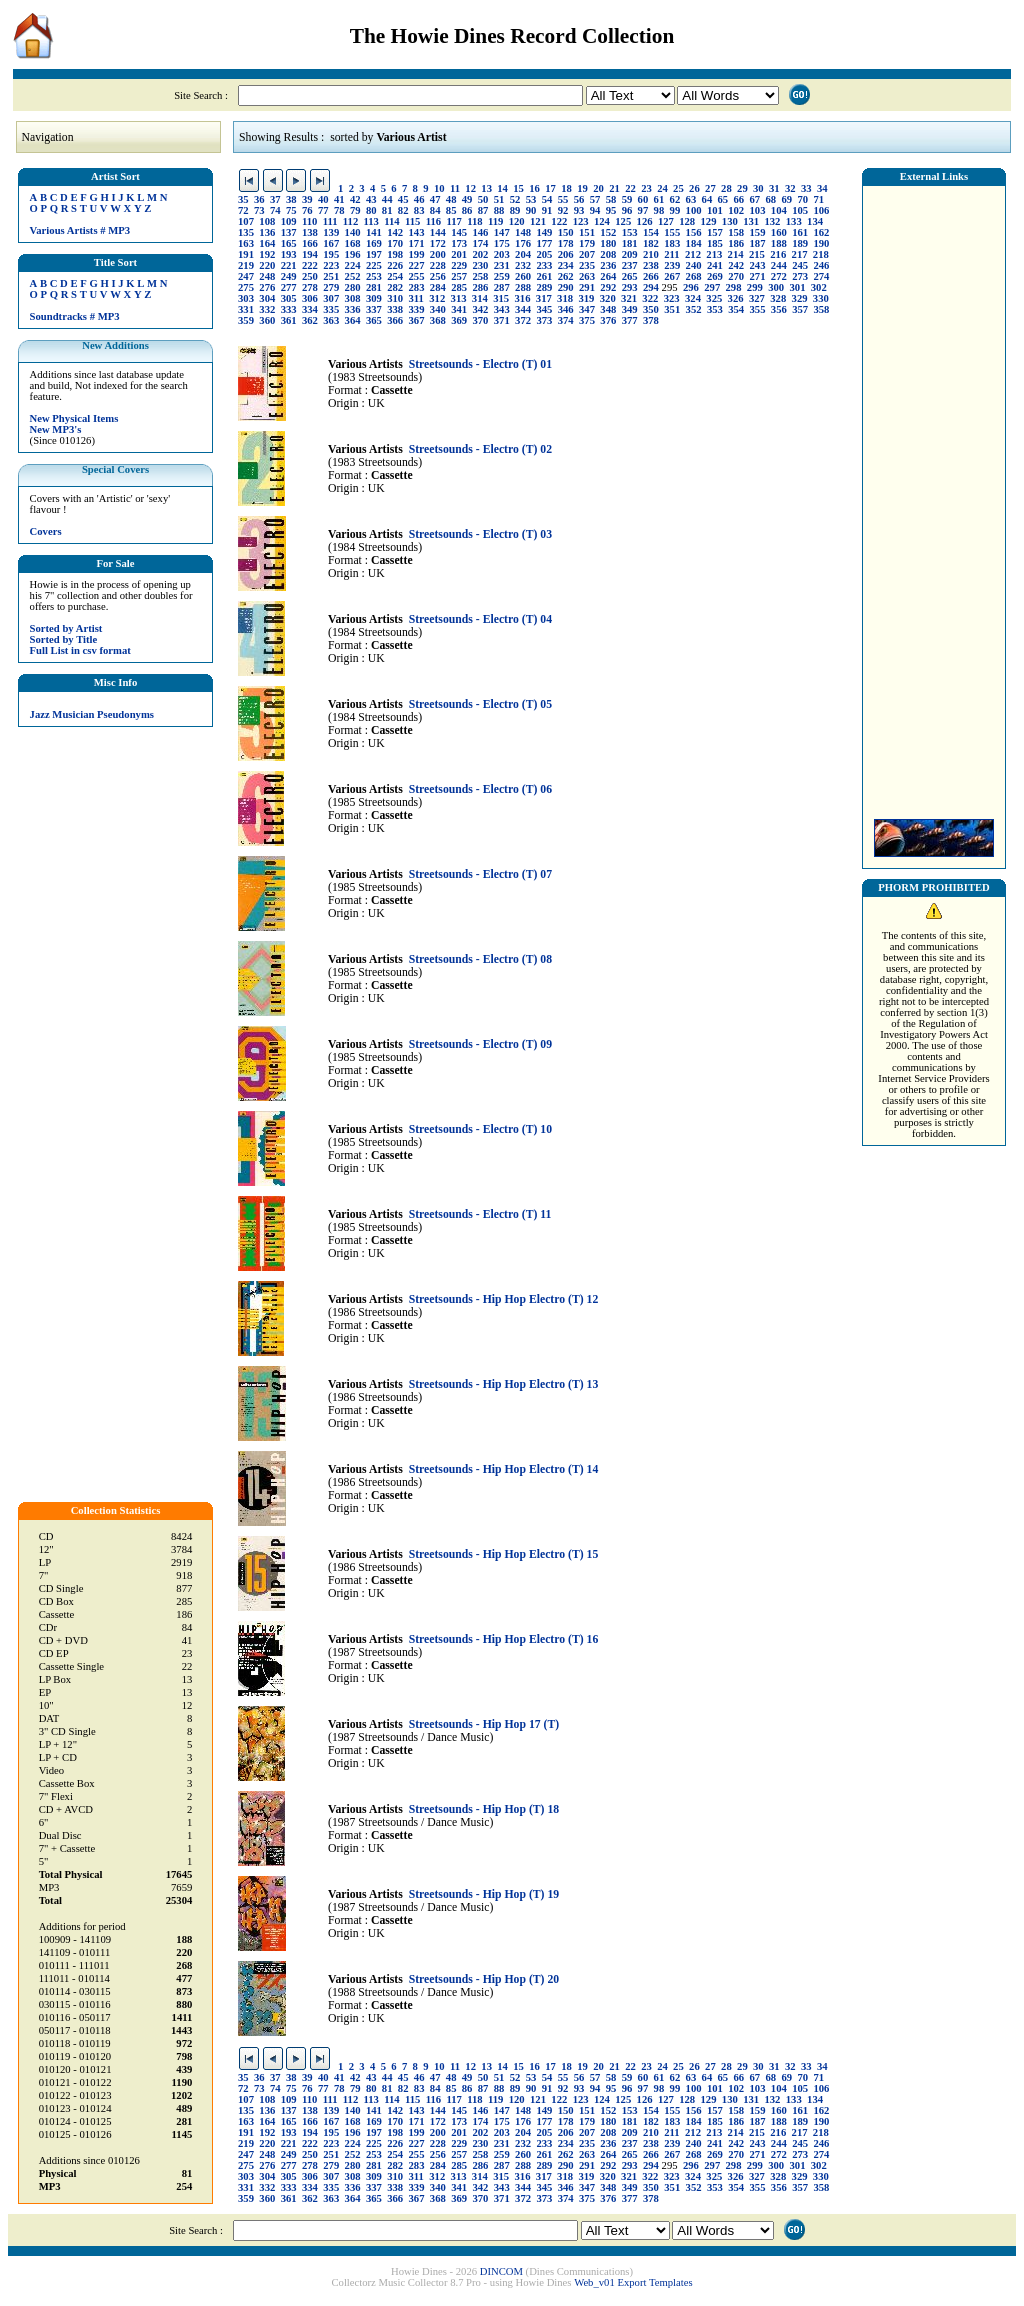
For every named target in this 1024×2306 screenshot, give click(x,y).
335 (331, 309)
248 (267, 276)
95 (611, 210)
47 (435, 199)
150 (566, 232)
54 (547, 199)
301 (797, 287)
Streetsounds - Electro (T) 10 (480, 1129)
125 (623, 221)
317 (544, 298)
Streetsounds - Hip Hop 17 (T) (484, 1724)
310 (395, 298)
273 (800, 276)
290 (566, 287)
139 (331, 232)
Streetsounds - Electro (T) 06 (480, 789)
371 (502, 320)
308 (353, 298)
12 (470, 188)
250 (310, 276)
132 (772, 221)
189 (800, 243)
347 (587, 309)
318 (565, 298)
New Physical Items (74, 418)
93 (579, 210)
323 (672, 298)
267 (672, 276)
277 (289, 287)
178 (566, 243)
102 (736, 210)
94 (595, 210)
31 (774, 188)
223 (331, 265)
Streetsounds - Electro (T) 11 (480, 1214)
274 (821, 276)
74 (275, 210)
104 (779, 210)
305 (289, 298)
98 (659, 210)
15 (518, 188)
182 (651, 243)
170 (395, 243)
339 (417, 309)
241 (715, 265)
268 (694, 276)
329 (800, 298)
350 (651, 309)
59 (627, 199)
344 (523, 309)
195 (331, 254)
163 (246, 243)
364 (353, 320)
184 (694, 243)
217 (800, 254)
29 (742, 188)
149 (544, 232)
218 (821, 254)
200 (438, 254)
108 (267, 221)
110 (309, 221)
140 (353, 232)
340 (438, 309)
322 (650, 298)
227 (417, 265)
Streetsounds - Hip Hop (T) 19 (484, 1894)
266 (651, 276)
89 (515, 210)
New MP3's (56, 429)
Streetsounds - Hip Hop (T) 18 (484, 1809)
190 (821, 243)
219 (246, 265)
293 (630, 287)
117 (453, 221)
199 (417, 254)
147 (502, 232)
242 (736, 265)
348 (608, 309)
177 (544, 243)
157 (715, 232)
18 (566, 188)
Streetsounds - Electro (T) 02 (480, 449)
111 (330, 221)
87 (483, 210)
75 (291, 210)
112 (350, 221)
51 (499, 199)
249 (289, 276)
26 (694, 188)
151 (587, 232)
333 (289, 309)
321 (629, 298)
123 (581, 221)
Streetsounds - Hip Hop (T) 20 (484, 1979)
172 (438, 243)
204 (523, 254)
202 (480, 254)
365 (374, 320)
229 (459, 265)
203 (502, 254)
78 (339, 210)
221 (289, 265)
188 (779, 243)
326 (736, 298)
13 (486, 188)
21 (614, 188)
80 (371, 210)
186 (736, 243)
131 (751, 221)
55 (563, 199)
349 (630, 309)
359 (246, 320)
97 (643, 210)
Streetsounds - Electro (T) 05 (480, 704)
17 (550, 188)
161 (800, 232)
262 (566, 276)
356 (779, 309)
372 (523, 320)
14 (502, 188)
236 (608, 265)
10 (439, 188)
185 (715, 243)
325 (714, 298)
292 (608, 287)
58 (611, 199)
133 (794, 221)
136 (267, 232)
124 (602, 221)
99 (675, 210)
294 (651, 287)
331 (246, 309)
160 (779, 232)
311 (416, 298)
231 (502, 265)
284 (438, 287)
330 (821, 298)
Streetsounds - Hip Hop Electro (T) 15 (504, 1554)
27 (710, 188)
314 (480, 298)
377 (630, 320)
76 (307, 210)
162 (821, 232)
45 (403, 199)
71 (818, 199)
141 (374, 232)
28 (726, 188)
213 (714, 254)
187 (758, 243)
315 (501, 298)
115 (412, 221)
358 (821, 309)
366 (395, 320)
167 (331, 243)
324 (693, 298)
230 (480, 265)
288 (523, 287)
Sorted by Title (64, 639)
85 (451, 210)
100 (694, 210)
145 (459, 232)
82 (403, 210)
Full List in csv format (80, 650)
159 (758, 232)
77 (323, 210)
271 (758, 276)
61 (659, 199)
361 (289, 320)
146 (480, 232)
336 (353, 309)
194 (310, 254)
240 (694, 265)
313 (459, 298)
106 (821, 210)
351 (672, 309)
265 (630, 276)
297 (712, 287)
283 (417, 287)
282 (395, 287)
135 (246, 232)
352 (694, 309)
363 (331, 320)
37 (275, 199)
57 (595, 199)
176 (523, 243)
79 (355, 210)
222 (310, 265)
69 (786, 199)
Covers (46, 531)
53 (531, 199)
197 (374, 254)
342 (480, 309)
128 (687, 221)
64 (707, 199)
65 (723, 199)
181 (630, 243)
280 (353, 287)
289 (544, 287)
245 (800, 265)
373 (544, 320)
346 (566, 309)
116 (433, 221)
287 (502, 287)
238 (651, 265)
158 (736, 232)
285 (459, 287)
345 (544, 309)
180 (608, 243)
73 (259, 210)
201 (459, 254)
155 (672, 232)
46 (419, 199)
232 (523, 265)
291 (587, 287)
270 (736, 276)
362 (310, 320)
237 (630, 265)
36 (259, 199)
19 (582, 188)
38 (291, 199)
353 (715, 309)
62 (675, 199)
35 (243, 199)
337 (374, 309)
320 (608, 298)
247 (246, 276)
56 (579, 199)
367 (417, 320)
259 (502, 276)
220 (267, 265)
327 (757, 298)
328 (778, 298)
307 (331, 298)
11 (455, 188)
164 (267, 243)
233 (544, 265)
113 (371, 221)
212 (693, 254)
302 (819, 287)
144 (438, 232)
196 (353, 254)
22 (630, 188)
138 (310, 232)
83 (419, 210)
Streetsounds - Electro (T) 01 (480, 364)
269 (715, 276)
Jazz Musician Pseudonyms (92, 714)
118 (474, 221)
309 (374, 298)
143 (417, 232)
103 (758, 210)
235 (587, 265)
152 (608, 232)
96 (627, 210)
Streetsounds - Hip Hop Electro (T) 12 (504, 1299)
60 (643, 199)
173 (459, 243)
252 (353, 276)
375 (587, 320)
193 (289, 254)
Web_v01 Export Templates (633, 2282)
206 (566, 254)
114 (391, 221)
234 (566, 265)
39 (307, 199)
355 (758, 309)
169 (374, 243)
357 (800, 309)
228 (438, 265)
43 (371, 199)
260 (523, 276)
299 (755, 287)
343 (502, 309)
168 (353, 243)
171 (417, 243)
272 (779, 276)
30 (758, 188)
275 (246, 287)
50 (483, 199)
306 (310, 298)
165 (289, 243)
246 (821, 265)
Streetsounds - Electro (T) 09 (480, 1044)
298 (734, 287)
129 (709, 221)
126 (645, 221)
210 (651, 254)
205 (544, 254)
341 (459, 309)
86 (467, 210)
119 (495, 221)
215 (757, 254)
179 (587, 243)
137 (289, 232)
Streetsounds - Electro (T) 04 (480, 619)
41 (339, 199)
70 (802, 199)
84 (435, 210)
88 (499, 210)
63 (691, 199)
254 (395, 276)
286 (480, 287)
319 (586, 298)
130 (730, 221)
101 (715, 210)
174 (480, 243)
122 (559, 221)
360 (267, 320)
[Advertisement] (934, 497)
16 (534, 188)
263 (587, 276)
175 (502, 243)
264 (608, 276)
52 (515, 199)
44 (387, 199)
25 (678, 188)
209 (630, 254)
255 (417, 276)
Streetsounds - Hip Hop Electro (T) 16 (504, 1639)
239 (672, 265)
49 (467, 199)
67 (755, 199)
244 (779, 265)
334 (310, 309)
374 (566, 320)
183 (672, 243)
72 (243, 210)
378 (651, 320)
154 (651, 232)
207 (587, 254)
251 (331, 276)
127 (666, 221)
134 (815, 221)
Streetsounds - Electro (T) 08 (480, 959)
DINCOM (501, 2271)
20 (598, 188)
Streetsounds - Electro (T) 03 (480, 534)
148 (523, 232)
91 (547, 210)
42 (355, 199)
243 (758, 265)
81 (387, 210)
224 (353, 265)
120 (517, 221)
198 (395, 254)
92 (563, 210)
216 (778, 254)
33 (806, 188)
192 (267, 254)
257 (459, 276)
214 (736, 254)
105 (800, 210)
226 (395, 265)
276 (267, 287)
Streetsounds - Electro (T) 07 (480, 874)
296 (691, 287)
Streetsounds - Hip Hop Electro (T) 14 (504, 1469)
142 (395, 232)
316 (522, 298)
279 (331, 287)
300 (776, 287)
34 (822, 188)
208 (608, 254)
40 (323, 199)
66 (739, 199)
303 (246, 298)
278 (310, 287)
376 (608, 320)
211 (671, 254)
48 (451, 199)
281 (374, 287)
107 (246, 221)
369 (459, 320)
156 (694, 232)
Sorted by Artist (66, 628)
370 (480, 320)
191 (246, 254)
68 (770, 199)
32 (790, 188)
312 (437, 298)
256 (438, 276)
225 (374, 265)
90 (531, 210)
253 (374, 276)
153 (630, 232)
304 (267, 298)
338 (395, 309)
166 (310, 243)
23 (646, 188)
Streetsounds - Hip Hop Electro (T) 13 (504, 1384)
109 (289, 221)
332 (267, 309)
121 (538, 221)
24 (662, 188)
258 (480, 276)
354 (736, 309)
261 (544, 276)
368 (438, 320)
